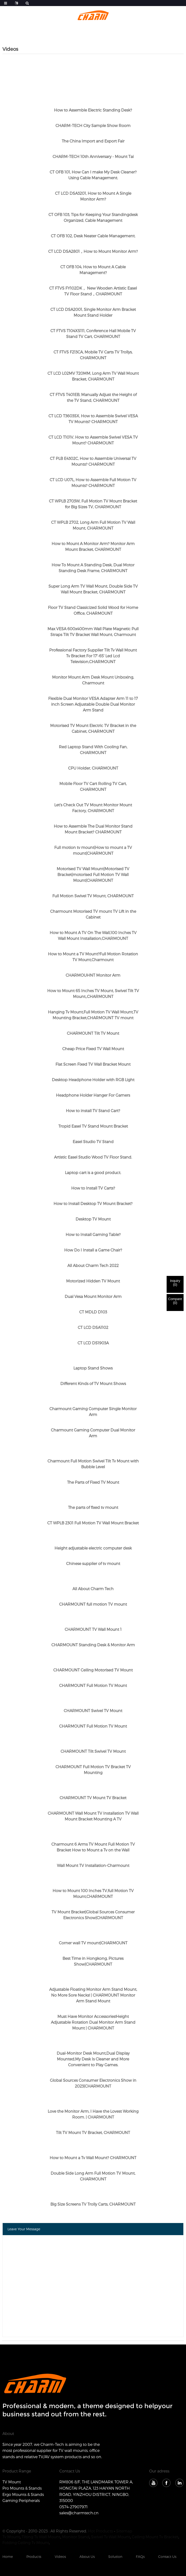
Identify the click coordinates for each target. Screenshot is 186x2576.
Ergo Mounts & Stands (23, 2494)
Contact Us (167, 2556)
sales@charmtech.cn (79, 2512)
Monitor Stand (75, 2536)
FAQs (140, 2556)
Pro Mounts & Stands (22, 2488)
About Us (87, 2556)
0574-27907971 (73, 2506)
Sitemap (124, 2531)
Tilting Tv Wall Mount (41, 2536)
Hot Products (100, 2531)
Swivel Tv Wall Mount (110, 2536)
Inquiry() (175, 1283)
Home (7, 2556)
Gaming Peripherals (21, 2500)
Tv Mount (11, 2536)
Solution (115, 2556)
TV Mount (11, 2481)
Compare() (175, 1301)
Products (33, 2556)
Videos (60, 2556)
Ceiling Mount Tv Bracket (155, 2536)
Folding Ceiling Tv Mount (25, 2542)
